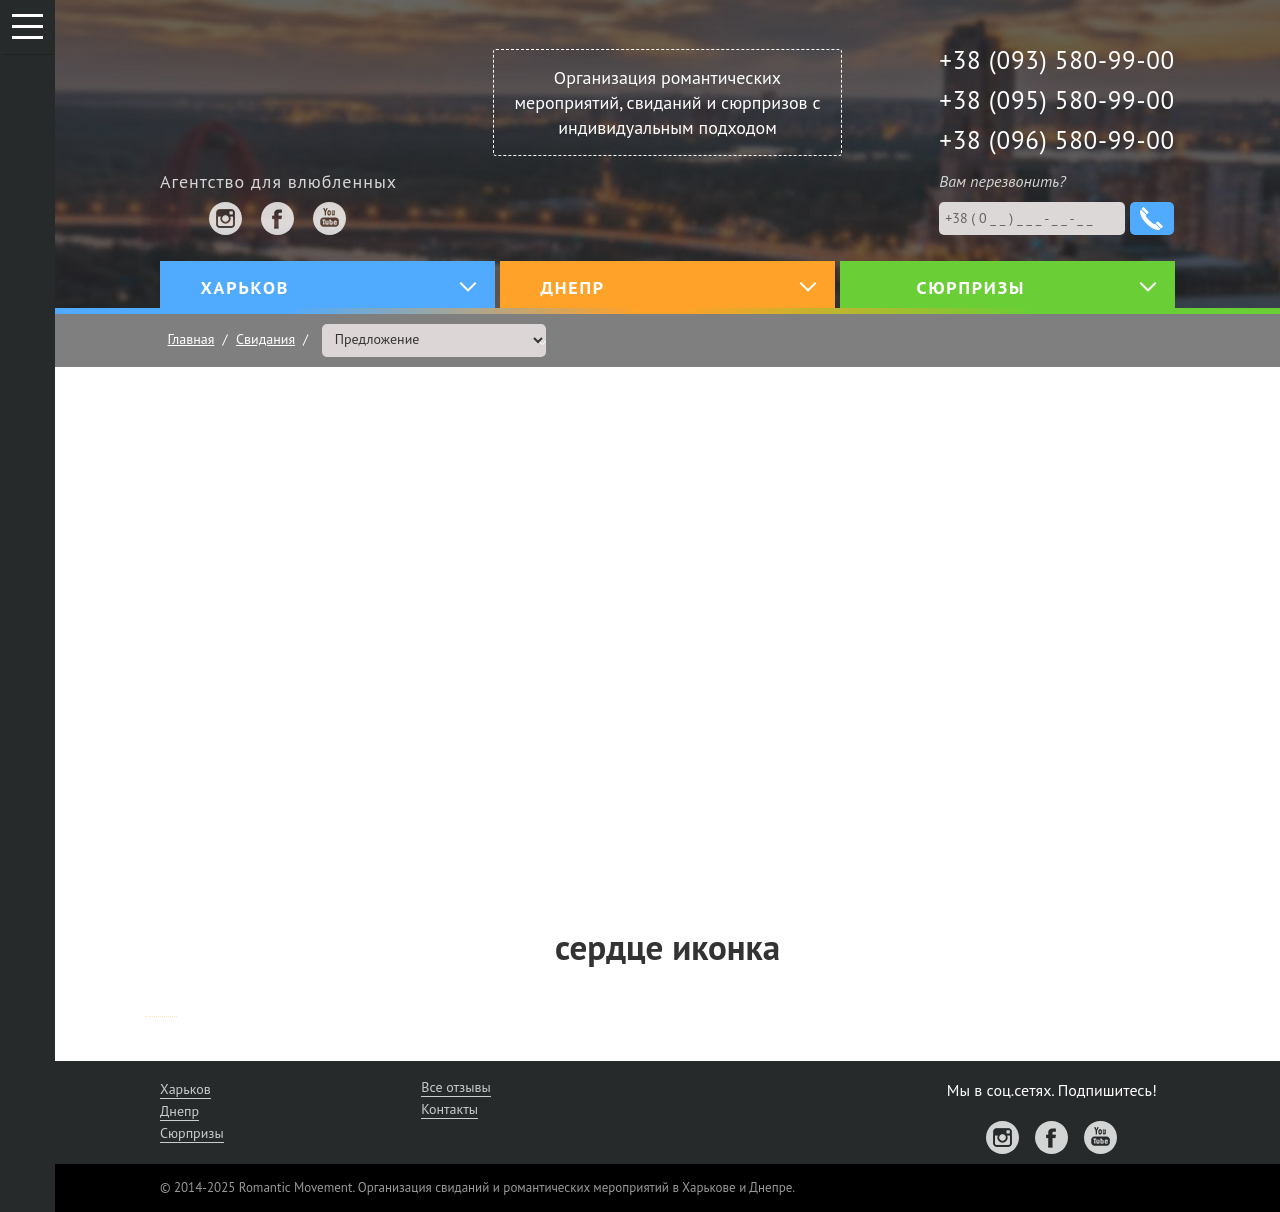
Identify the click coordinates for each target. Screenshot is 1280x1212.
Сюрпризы (192, 1133)
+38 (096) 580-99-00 (1057, 140)
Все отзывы (456, 1087)
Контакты (449, 1109)
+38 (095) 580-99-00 (1057, 100)
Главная (191, 339)
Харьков (185, 1089)
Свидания (265, 339)
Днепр (179, 1111)
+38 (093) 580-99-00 (1057, 60)
